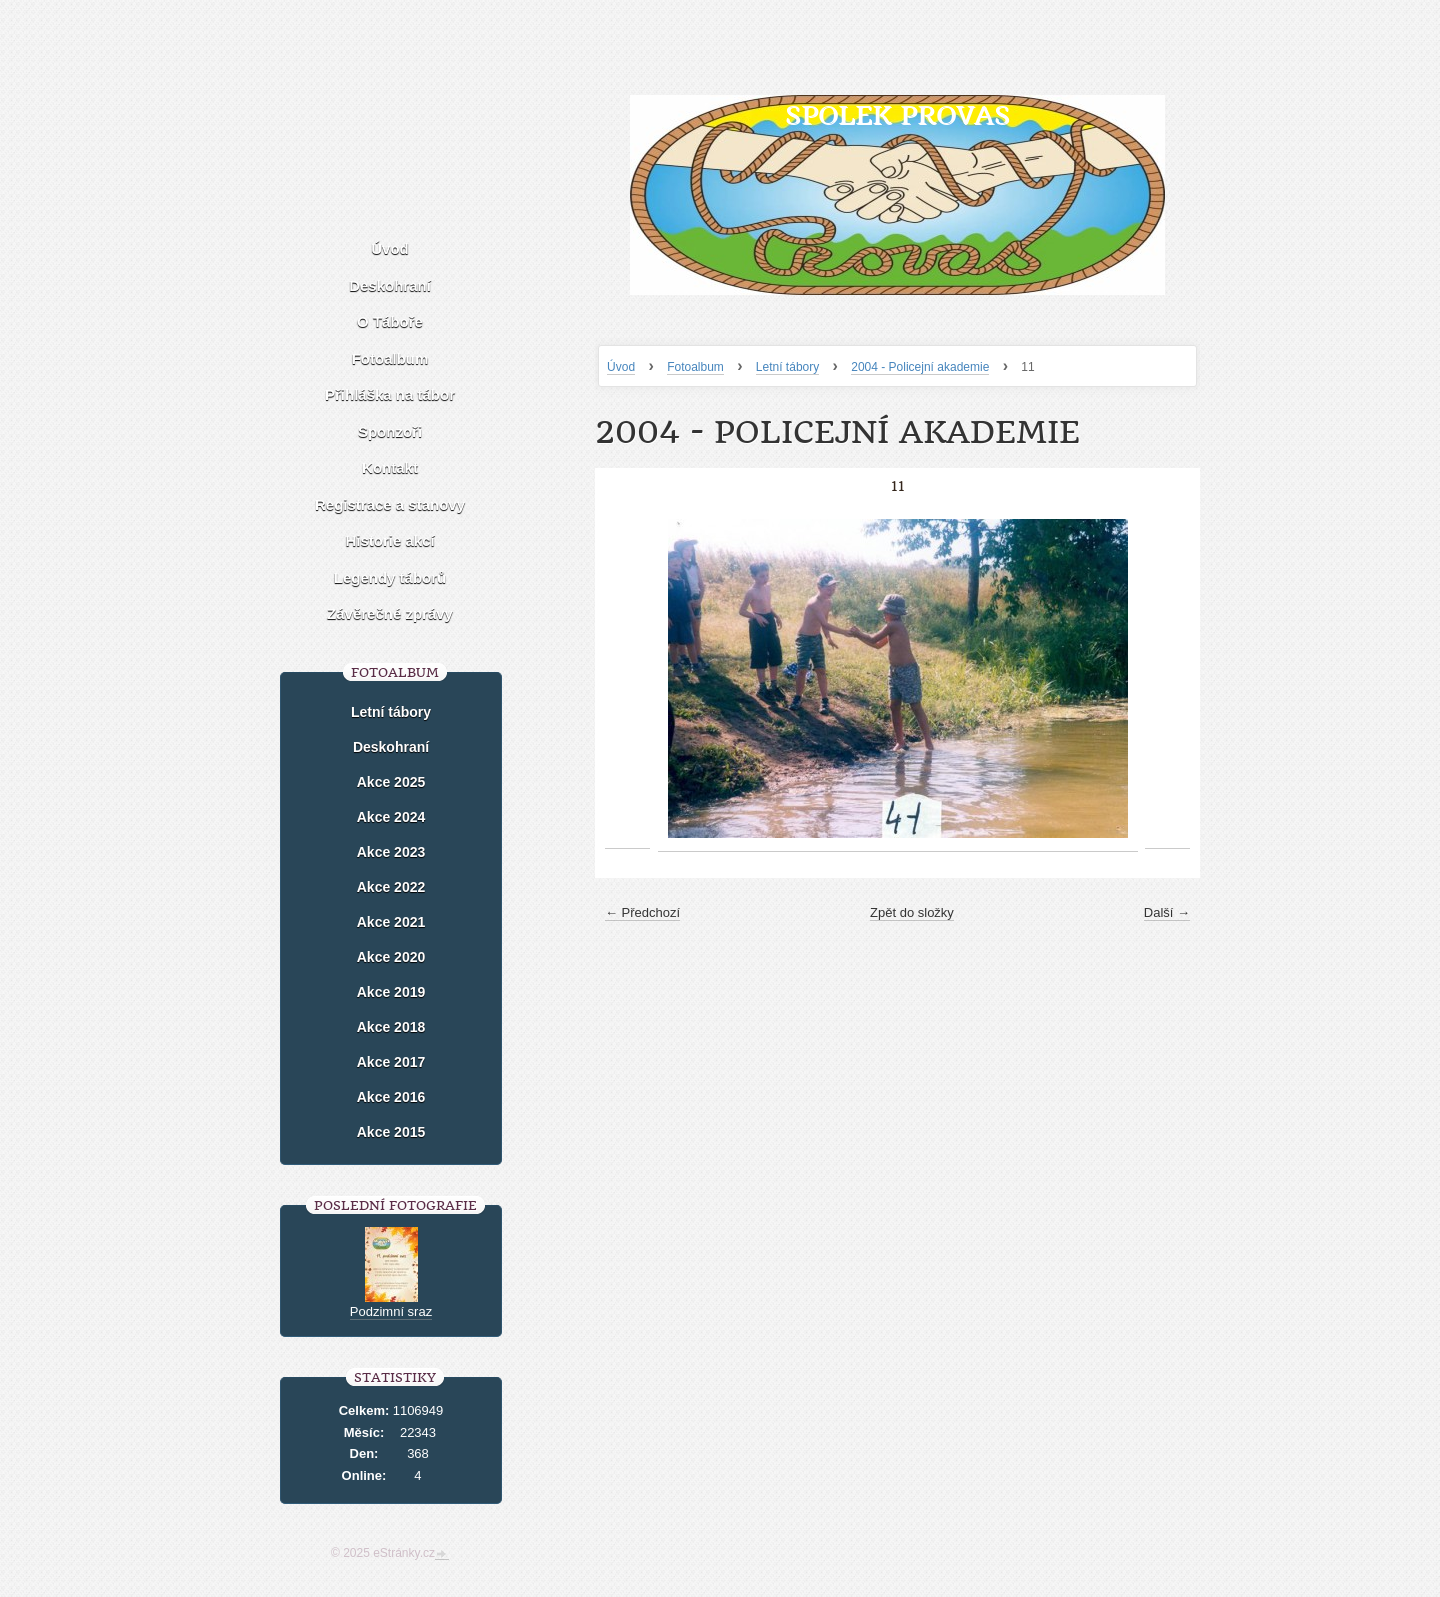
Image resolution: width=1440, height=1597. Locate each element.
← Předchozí (642, 912)
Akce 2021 (391, 922)
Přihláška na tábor (390, 394)
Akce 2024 (391, 817)
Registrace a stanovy (390, 504)
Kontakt (390, 467)
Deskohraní (390, 285)
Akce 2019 (391, 992)
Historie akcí (389, 540)
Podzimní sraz (391, 1311)
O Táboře (390, 321)
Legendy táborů (390, 577)
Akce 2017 (391, 1062)
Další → (1167, 912)
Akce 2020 (391, 957)
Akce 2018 (391, 1027)
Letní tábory (787, 367)
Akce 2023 (391, 852)
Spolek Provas (897, 115)
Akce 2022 (391, 887)
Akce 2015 (391, 1132)
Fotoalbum (695, 367)
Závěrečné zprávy (390, 613)
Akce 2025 (391, 782)
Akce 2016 (391, 1097)
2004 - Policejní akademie (920, 367)
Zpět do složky (912, 912)
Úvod (621, 367)
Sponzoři (390, 431)
